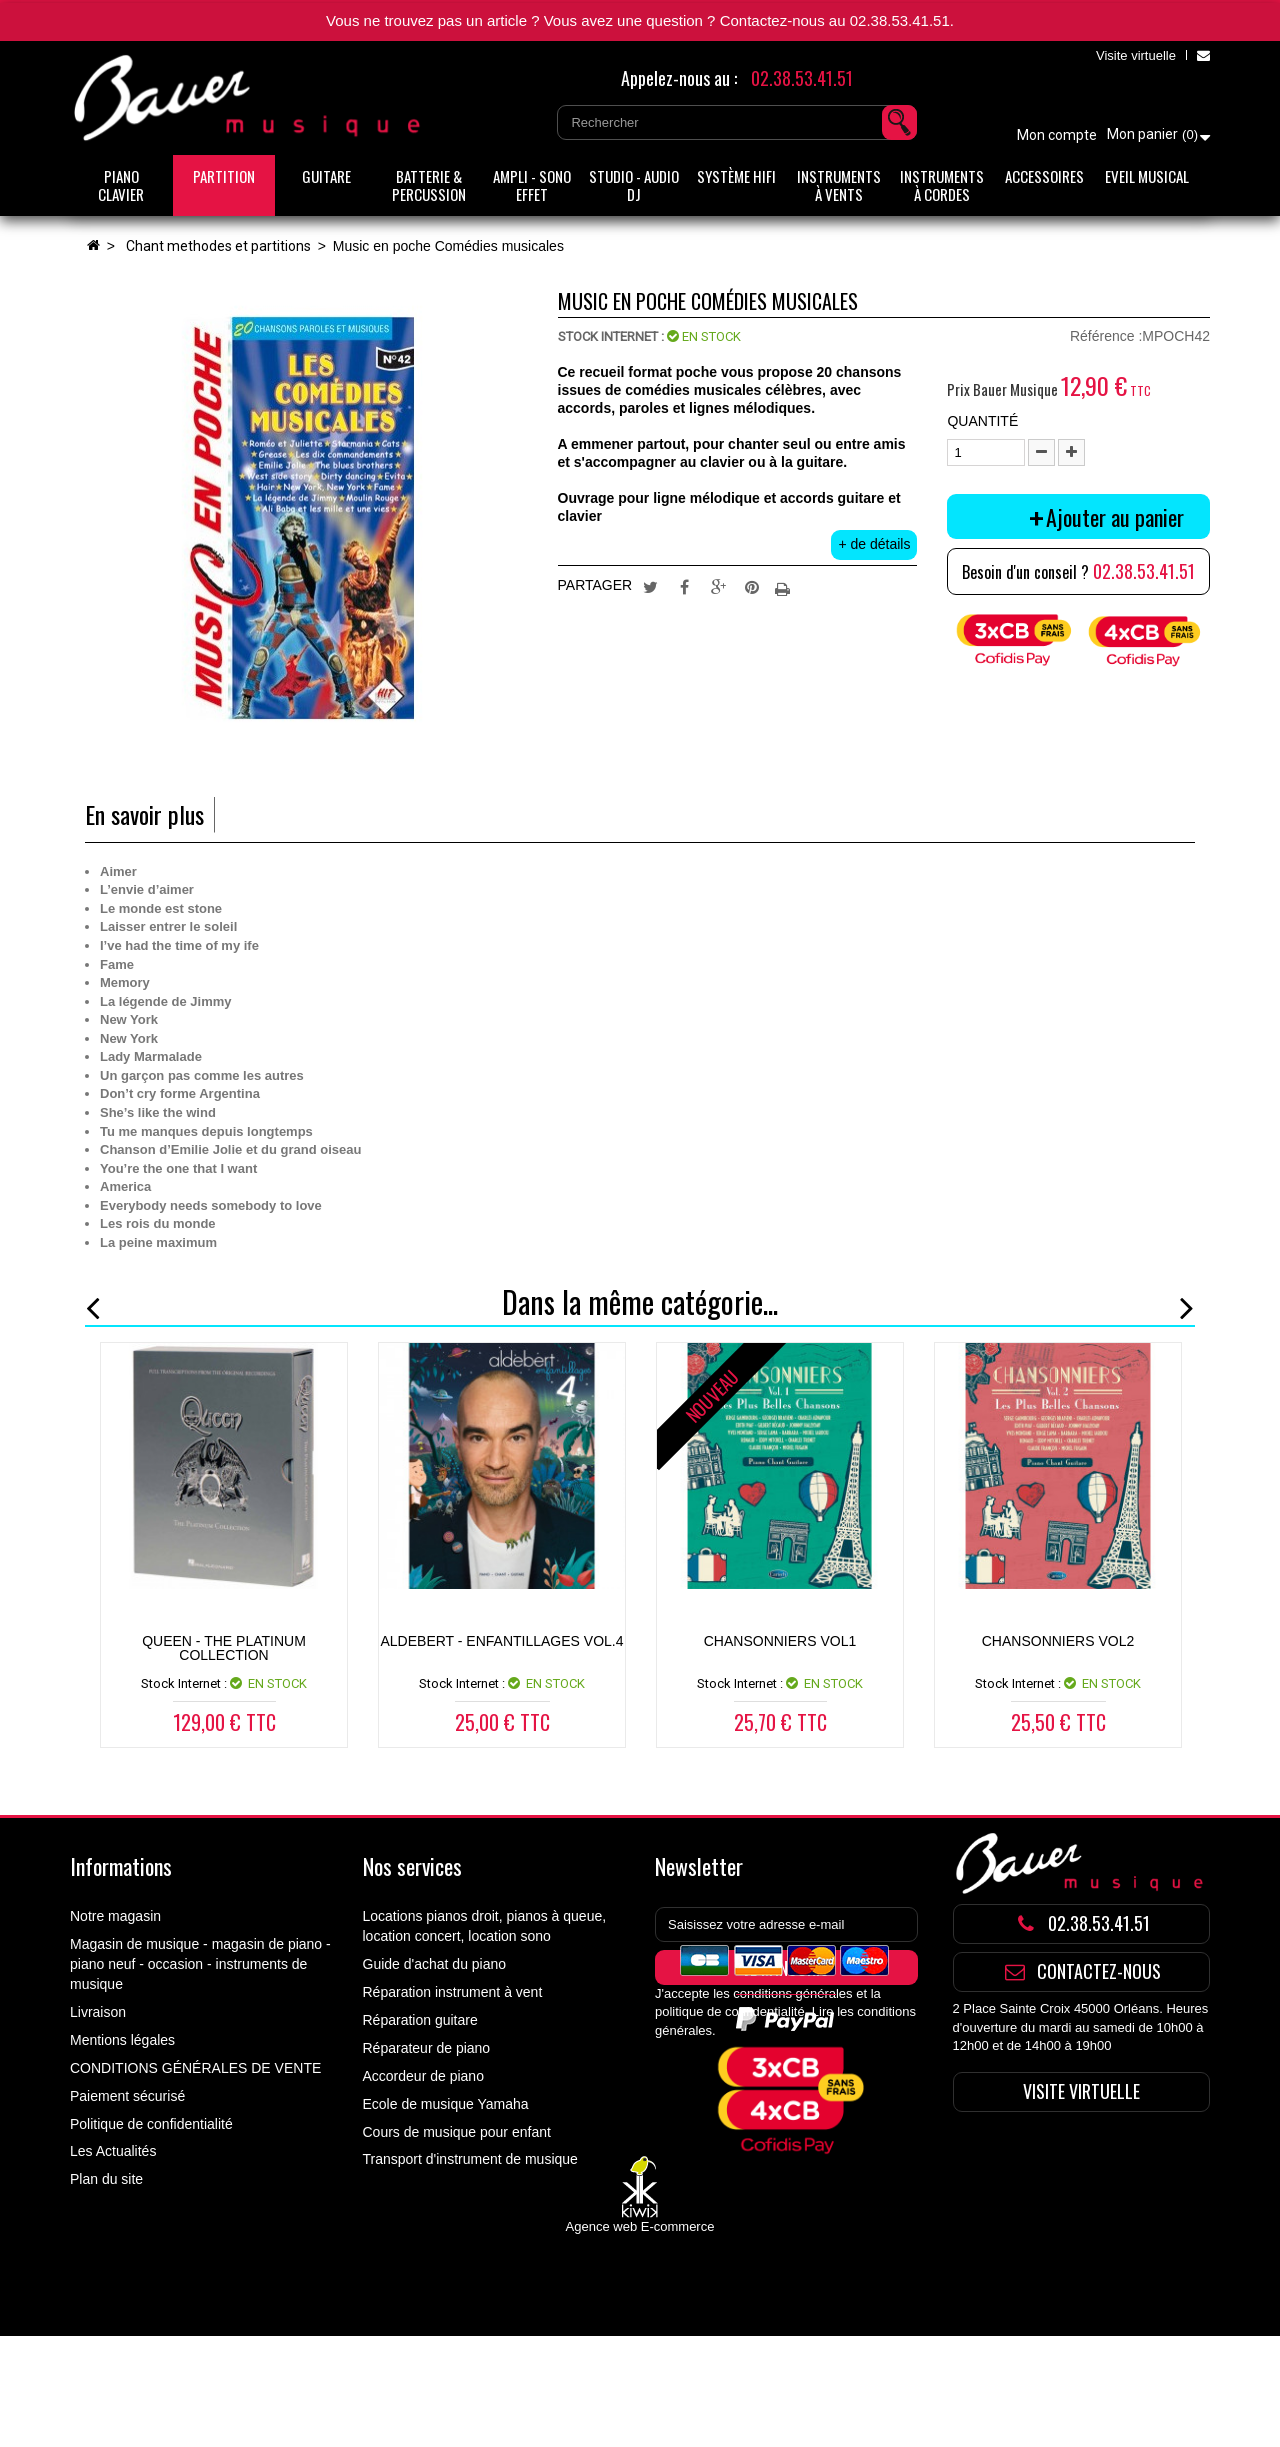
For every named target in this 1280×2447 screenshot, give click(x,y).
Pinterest (752, 586)
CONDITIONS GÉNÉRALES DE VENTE (195, 2068)
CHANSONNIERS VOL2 (1058, 1641)
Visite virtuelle (1136, 55)
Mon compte (1057, 135)
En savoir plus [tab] (144, 814)
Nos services (412, 1866)
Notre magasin (115, 1916)
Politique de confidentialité (151, 2124)
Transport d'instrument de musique (470, 2159)
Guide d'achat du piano (435, 1964)
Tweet (651, 586)
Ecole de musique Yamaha (446, 2104)
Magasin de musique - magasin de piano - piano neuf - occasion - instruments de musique (200, 1964)
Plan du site (106, 2179)
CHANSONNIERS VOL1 (780, 1641)
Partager (684, 586)
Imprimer (785, 586)
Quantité (982, 421)
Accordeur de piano (423, 2076)
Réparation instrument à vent (453, 1992)
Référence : (1106, 336)
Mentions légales (122, 2040)
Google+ (718, 586)
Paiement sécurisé (127, 2096)
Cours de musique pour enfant (457, 2132)
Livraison (98, 2012)
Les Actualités (113, 2151)
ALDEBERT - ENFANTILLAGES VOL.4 (501, 1641)
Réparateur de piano (427, 2048)
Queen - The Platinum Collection (224, 1648)
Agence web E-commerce (640, 2337)
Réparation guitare (420, 2020)
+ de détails (874, 544)
